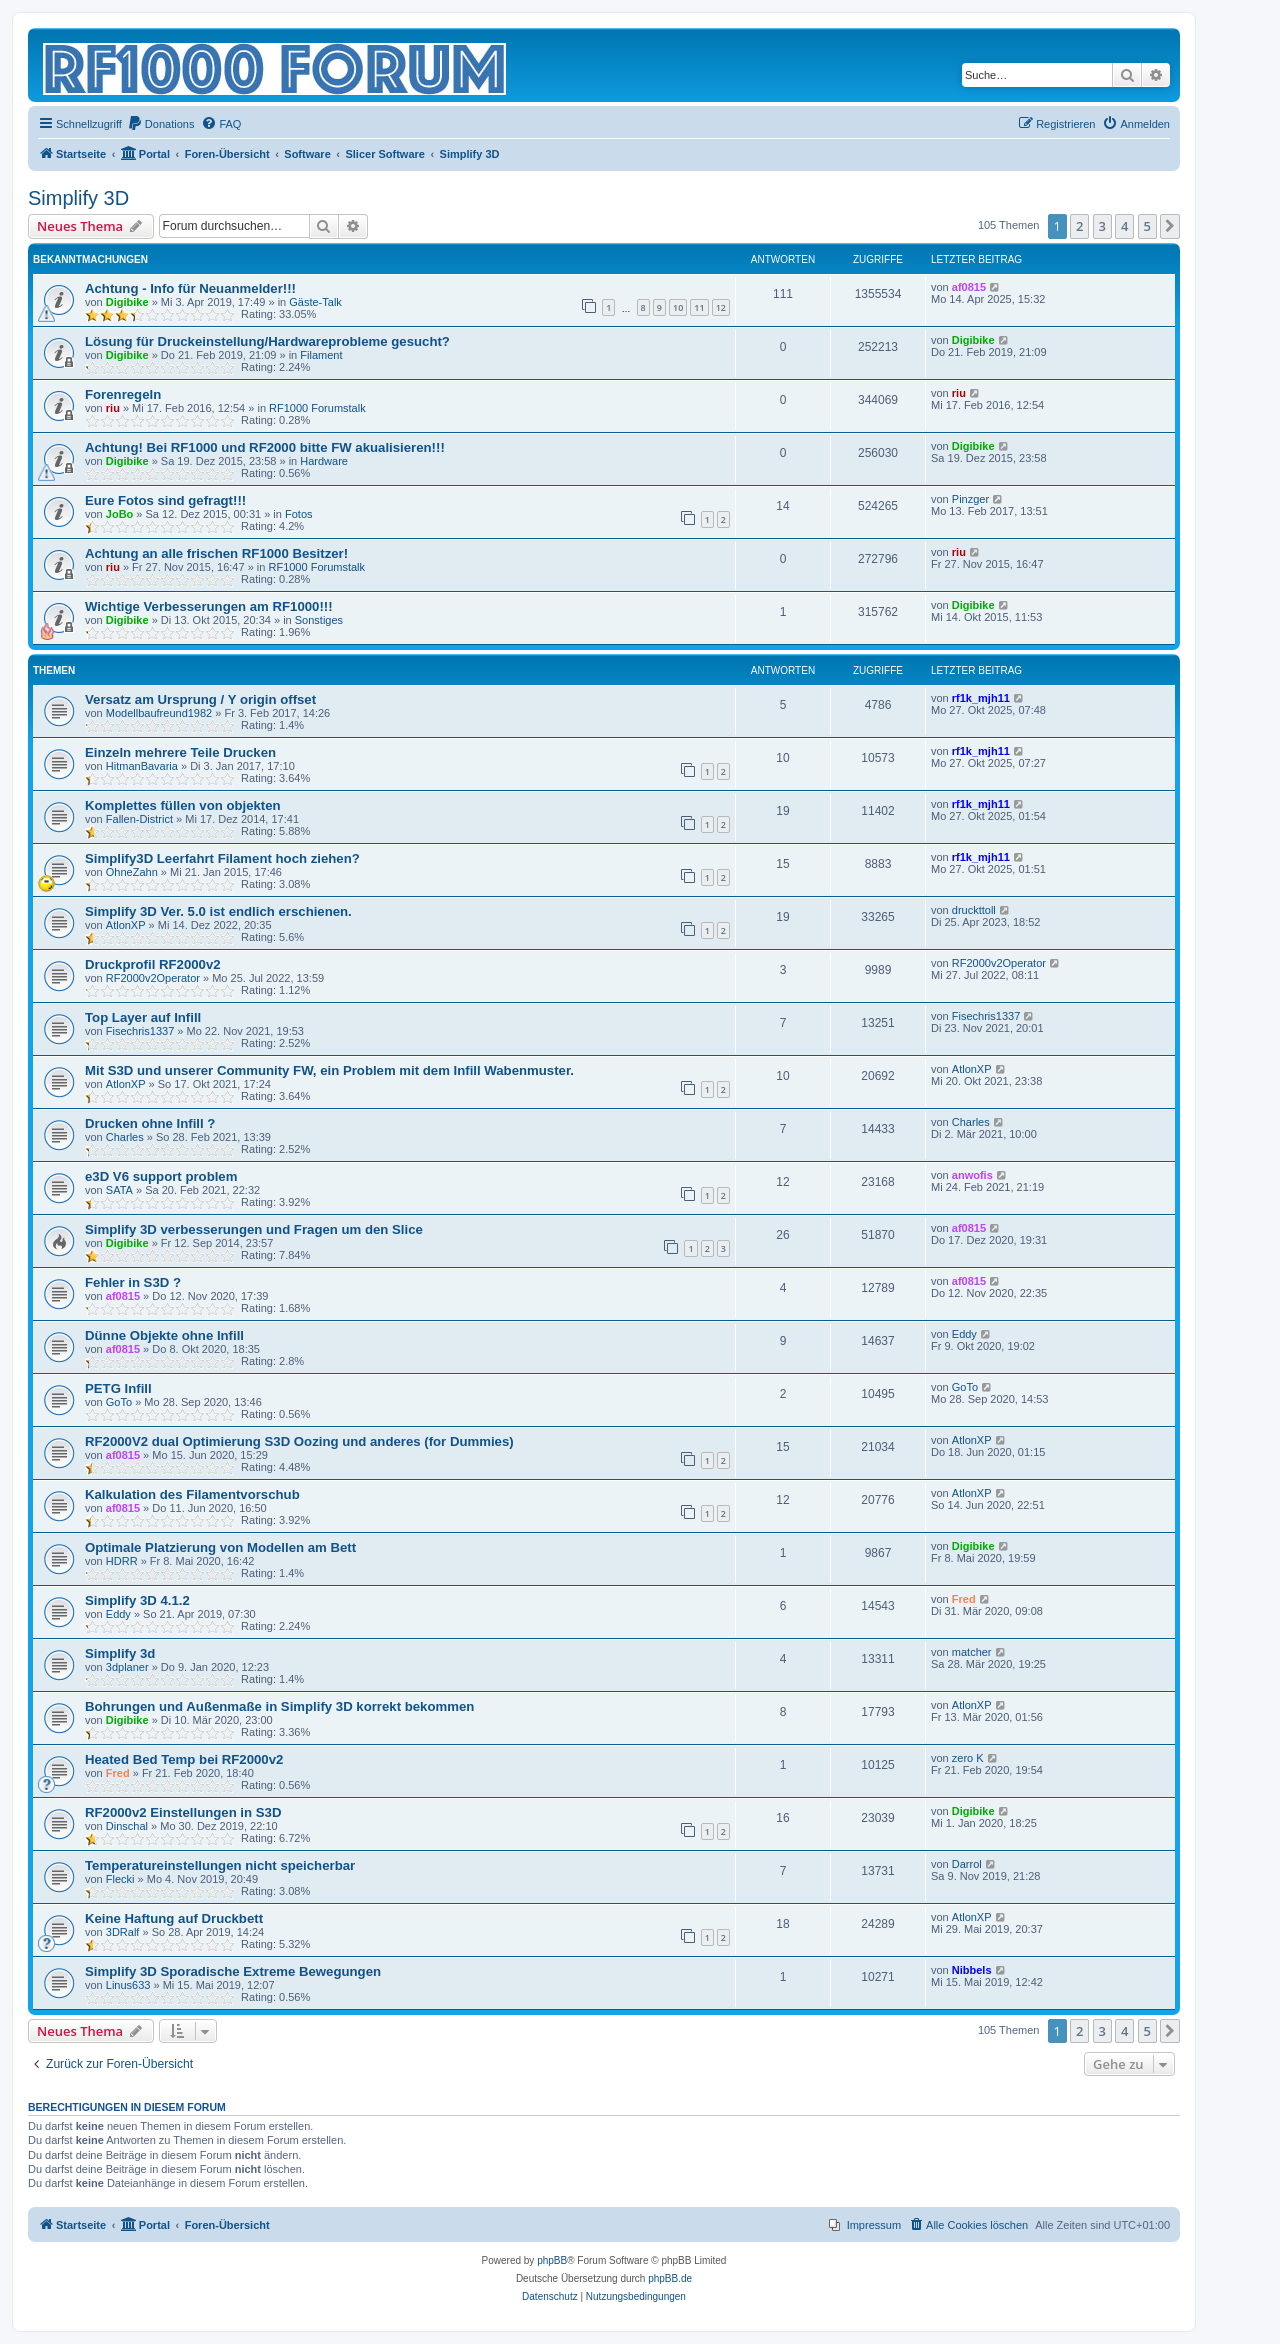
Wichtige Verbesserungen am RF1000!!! (209, 606)
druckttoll (974, 910)
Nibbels (972, 1970)
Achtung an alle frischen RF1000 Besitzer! (216, 553)
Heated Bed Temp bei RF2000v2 (184, 1759)
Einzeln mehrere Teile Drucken (180, 752)
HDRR (122, 1561)
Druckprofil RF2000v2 (153, 964)
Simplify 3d (120, 1653)
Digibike (127, 302)
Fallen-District (139, 819)
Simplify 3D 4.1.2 (137, 1600)
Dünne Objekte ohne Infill (164, 1335)
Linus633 (128, 1985)
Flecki (120, 1879)
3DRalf (123, 1932)
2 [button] (1079, 226)
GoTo (119, 1402)
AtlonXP (126, 925)
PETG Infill (118, 1388)
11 (699, 307)
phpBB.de (670, 2278)
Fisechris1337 (140, 1031)
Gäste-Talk (315, 302)
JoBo (120, 514)
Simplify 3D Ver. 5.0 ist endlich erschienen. (218, 911)
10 (678, 307)
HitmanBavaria (142, 766)
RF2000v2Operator (153, 978)
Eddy (964, 1334)
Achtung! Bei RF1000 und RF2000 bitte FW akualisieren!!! (265, 447)
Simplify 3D (78, 198)
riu (113, 408)
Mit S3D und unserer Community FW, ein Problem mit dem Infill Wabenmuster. (329, 1070)
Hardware (324, 461)
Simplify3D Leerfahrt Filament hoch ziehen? (222, 858)
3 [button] (1102, 226)
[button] (1170, 226)
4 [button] (1124, 226)
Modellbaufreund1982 (159, 713)
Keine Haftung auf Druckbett (174, 1918)
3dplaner (127, 1667)
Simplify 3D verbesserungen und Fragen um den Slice (254, 1229)
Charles (125, 1137)
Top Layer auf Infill (143, 1017)
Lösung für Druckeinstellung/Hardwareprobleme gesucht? (267, 341)
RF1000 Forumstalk (317, 408)
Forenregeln (123, 394)
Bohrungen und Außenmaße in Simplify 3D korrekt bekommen (279, 1706)
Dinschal (127, 1826)
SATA (119, 1190)
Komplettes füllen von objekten (183, 805)
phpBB (552, 2260)
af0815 (969, 287)
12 (721, 307)
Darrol (967, 1864)
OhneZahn (132, 872)
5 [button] (1147, 226)
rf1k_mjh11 (981, 698)
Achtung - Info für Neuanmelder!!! (190, 288)
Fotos (299, 514)
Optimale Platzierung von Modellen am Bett (220, 1547)
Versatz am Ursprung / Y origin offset (200, 699)
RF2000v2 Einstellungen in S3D (183, 1812)
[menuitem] (161, 124)
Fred (964, 1599)
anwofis (972, 1175)
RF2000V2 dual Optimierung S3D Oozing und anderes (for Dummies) (299, 1441)
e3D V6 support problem (161, 1176)
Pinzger (970, 499)
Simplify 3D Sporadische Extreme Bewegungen (233, 1971)
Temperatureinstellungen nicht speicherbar (220, 1865)
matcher (972, 1652)
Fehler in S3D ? (133, 1282)
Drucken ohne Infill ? (150, 1123)
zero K (968, 1758)
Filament (321, 355)
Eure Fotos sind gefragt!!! (165, 500)
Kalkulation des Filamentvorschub (192, 1494)
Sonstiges (319, 620)
